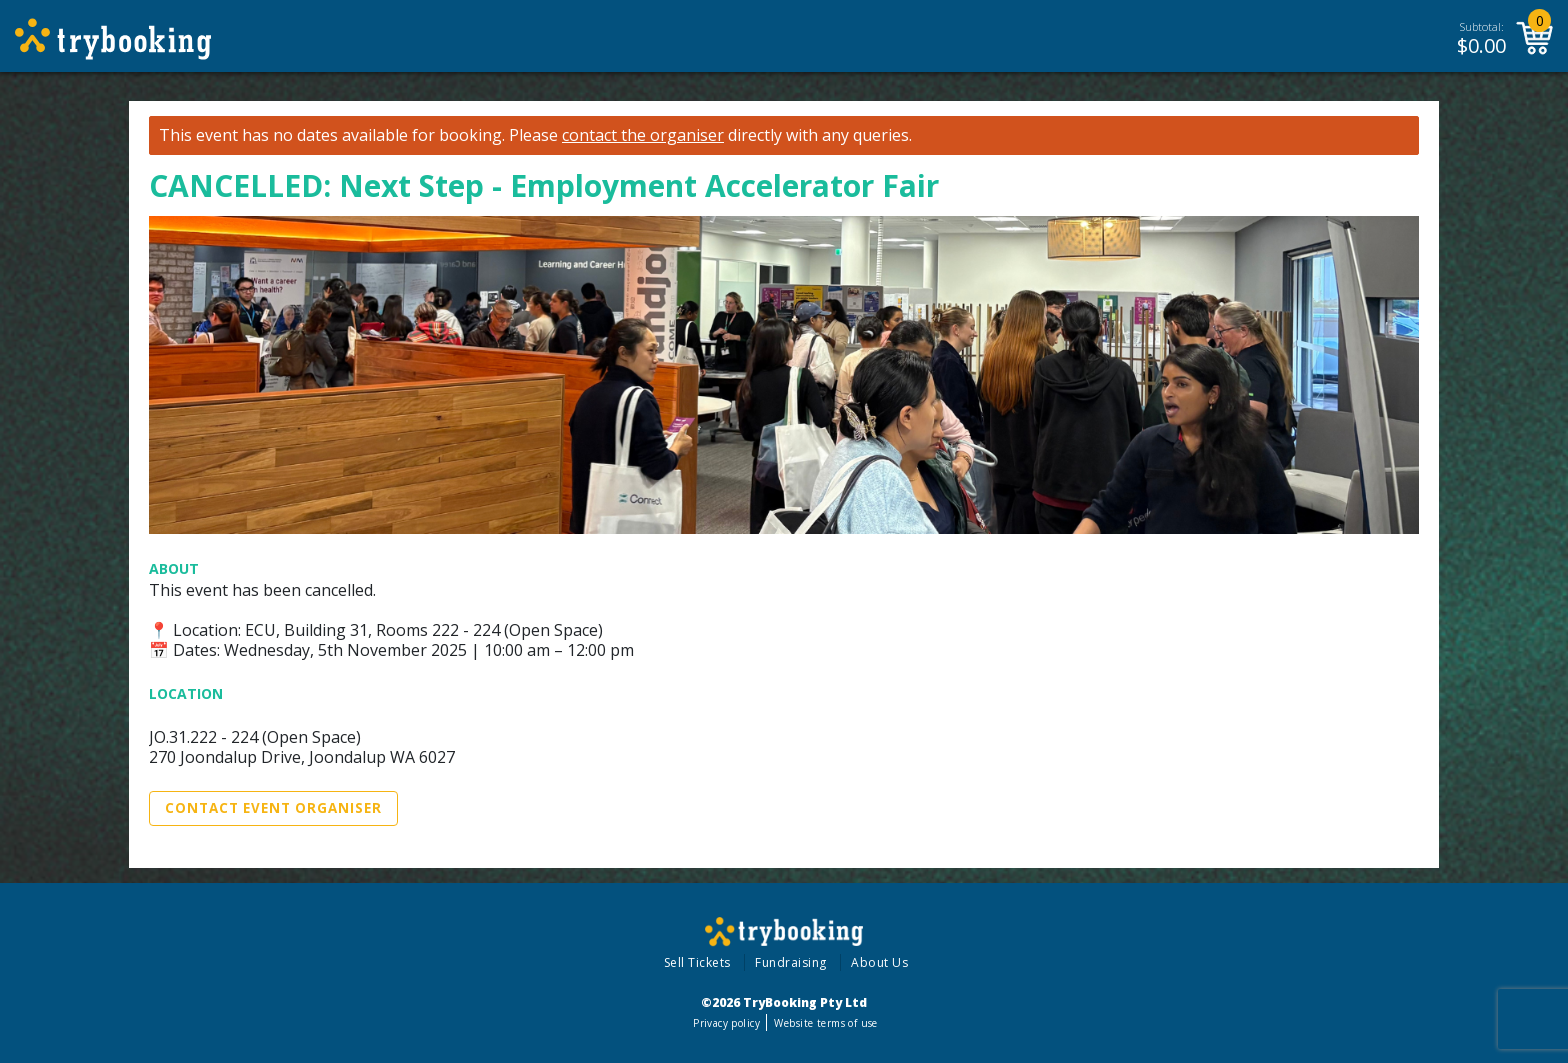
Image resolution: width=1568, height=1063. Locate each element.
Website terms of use (825, 1023)
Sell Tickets (697, 962)
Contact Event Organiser (273, 808)
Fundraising (791, 962)
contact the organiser (643, 135)
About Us (879, 962)
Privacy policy (726, 1023)
